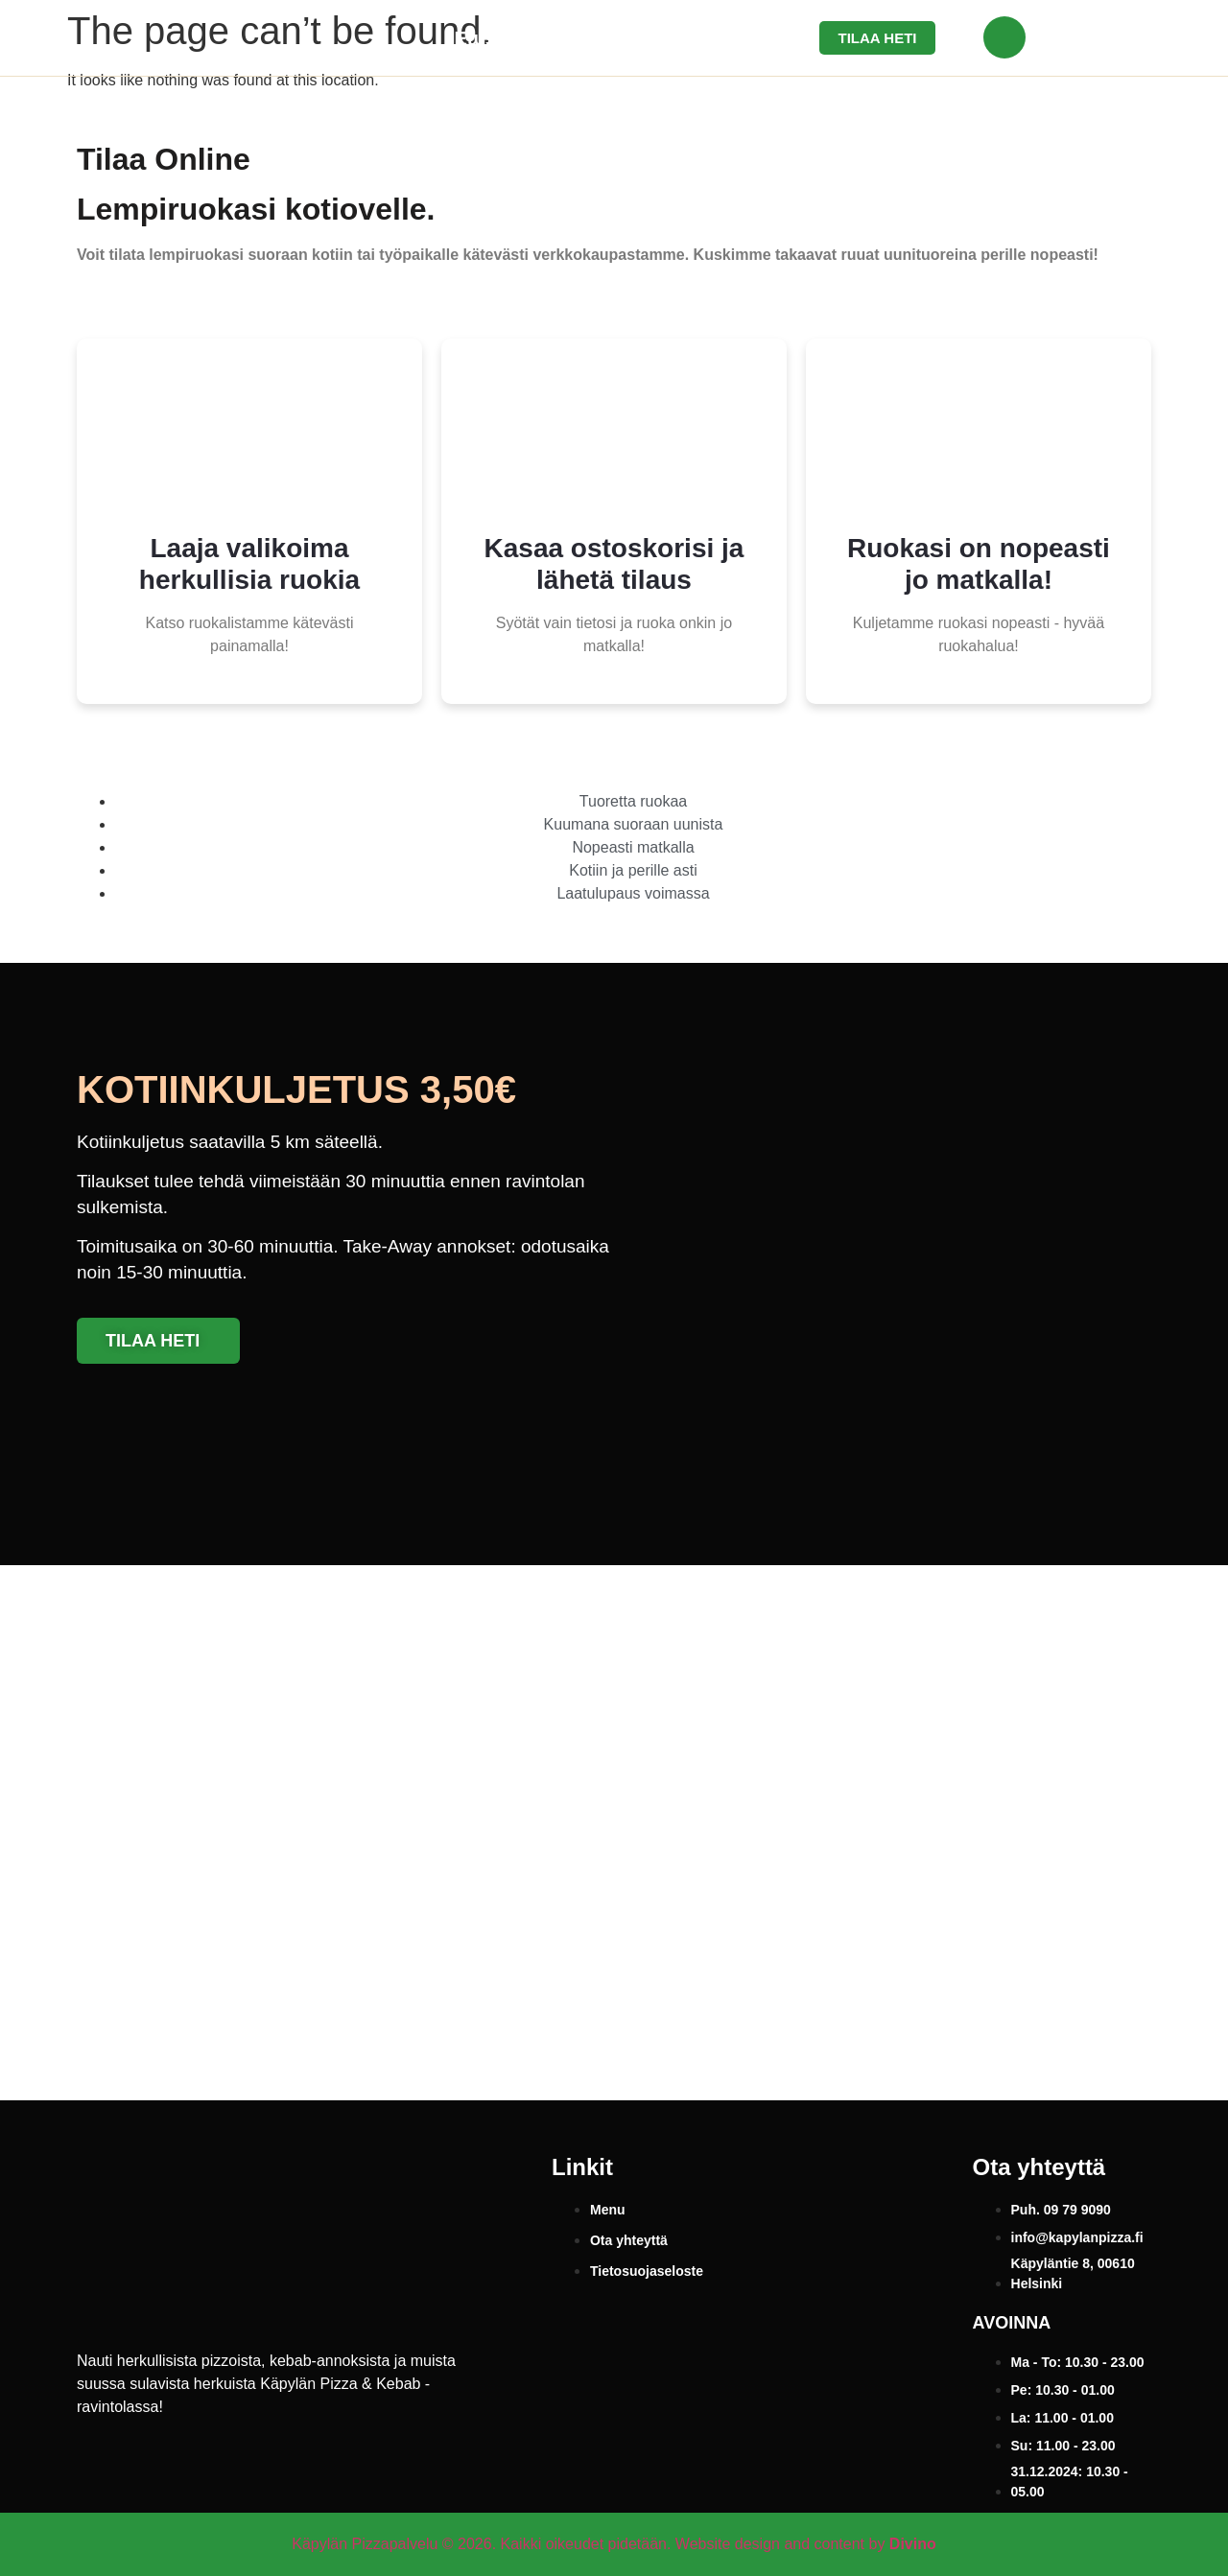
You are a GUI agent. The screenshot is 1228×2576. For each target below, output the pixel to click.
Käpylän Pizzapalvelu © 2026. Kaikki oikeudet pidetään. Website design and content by (613, 2544)
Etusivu (488, 38)
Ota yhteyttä (696, 38)
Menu (582, 38)
